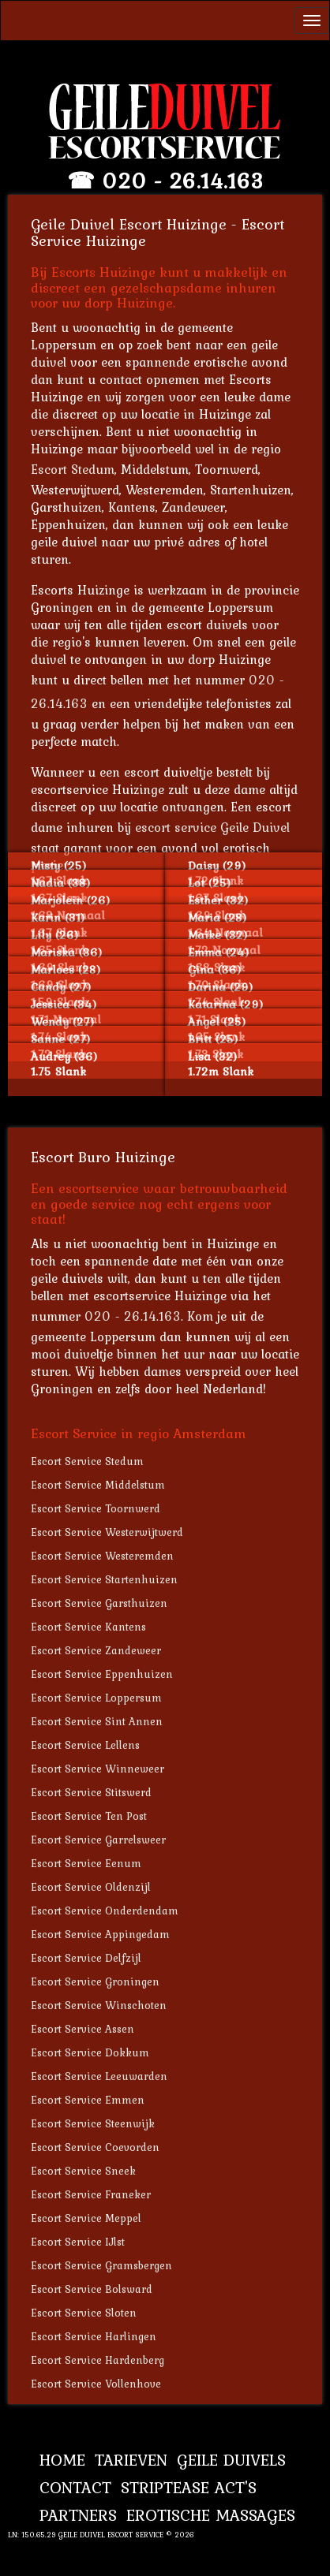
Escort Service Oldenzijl (91, 1887)
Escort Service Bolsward (91, 2289)
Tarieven (131, 2459)
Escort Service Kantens (88, 1627)
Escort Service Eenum (86, 1863)
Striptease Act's (189, 2487)
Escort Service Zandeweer (96, 1650)
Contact (75, 2487)
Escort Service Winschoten (99, 2005)
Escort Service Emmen (87, 2100)
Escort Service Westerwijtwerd (107, 1532)
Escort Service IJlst (78, 2242)
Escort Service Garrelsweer (98, 1839)
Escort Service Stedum (87, 1461)
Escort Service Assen (82, 2029)
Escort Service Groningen (95, 1981)
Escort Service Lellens (85, 1745)
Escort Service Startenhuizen (104, 1579)
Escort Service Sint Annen (97, 1721)
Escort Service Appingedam (100, 1934)
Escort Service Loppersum (96, 1698)
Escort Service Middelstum (98, 1485)
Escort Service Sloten (84, 2313)
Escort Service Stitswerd (91, 1792)
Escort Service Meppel (86, 2218)
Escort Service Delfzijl (86, 1958)
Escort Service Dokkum (90, 2052)
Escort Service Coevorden (95, 2147)
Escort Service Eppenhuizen (102, 1674)
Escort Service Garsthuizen (99, 1603)
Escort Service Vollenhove (96, 2383)
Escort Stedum (72, 469)
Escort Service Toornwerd (95, 1508)
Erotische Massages (210, 2515)
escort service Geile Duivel (212, 827)
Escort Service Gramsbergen (101, 2265)
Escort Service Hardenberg (97, 2360)
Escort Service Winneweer (97, 1768)
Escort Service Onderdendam (104, 1910)
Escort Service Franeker (91, 2194)
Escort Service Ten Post (89, 1816)
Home (62, 2459)
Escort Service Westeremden (102, 1556)
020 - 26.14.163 (183, 180)
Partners (78, 2515)
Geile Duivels (231, 2459)
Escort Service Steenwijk (93, 2123)
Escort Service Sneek (83, 2171)
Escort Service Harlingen (93, 2336)
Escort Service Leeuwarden (99, 2076)
